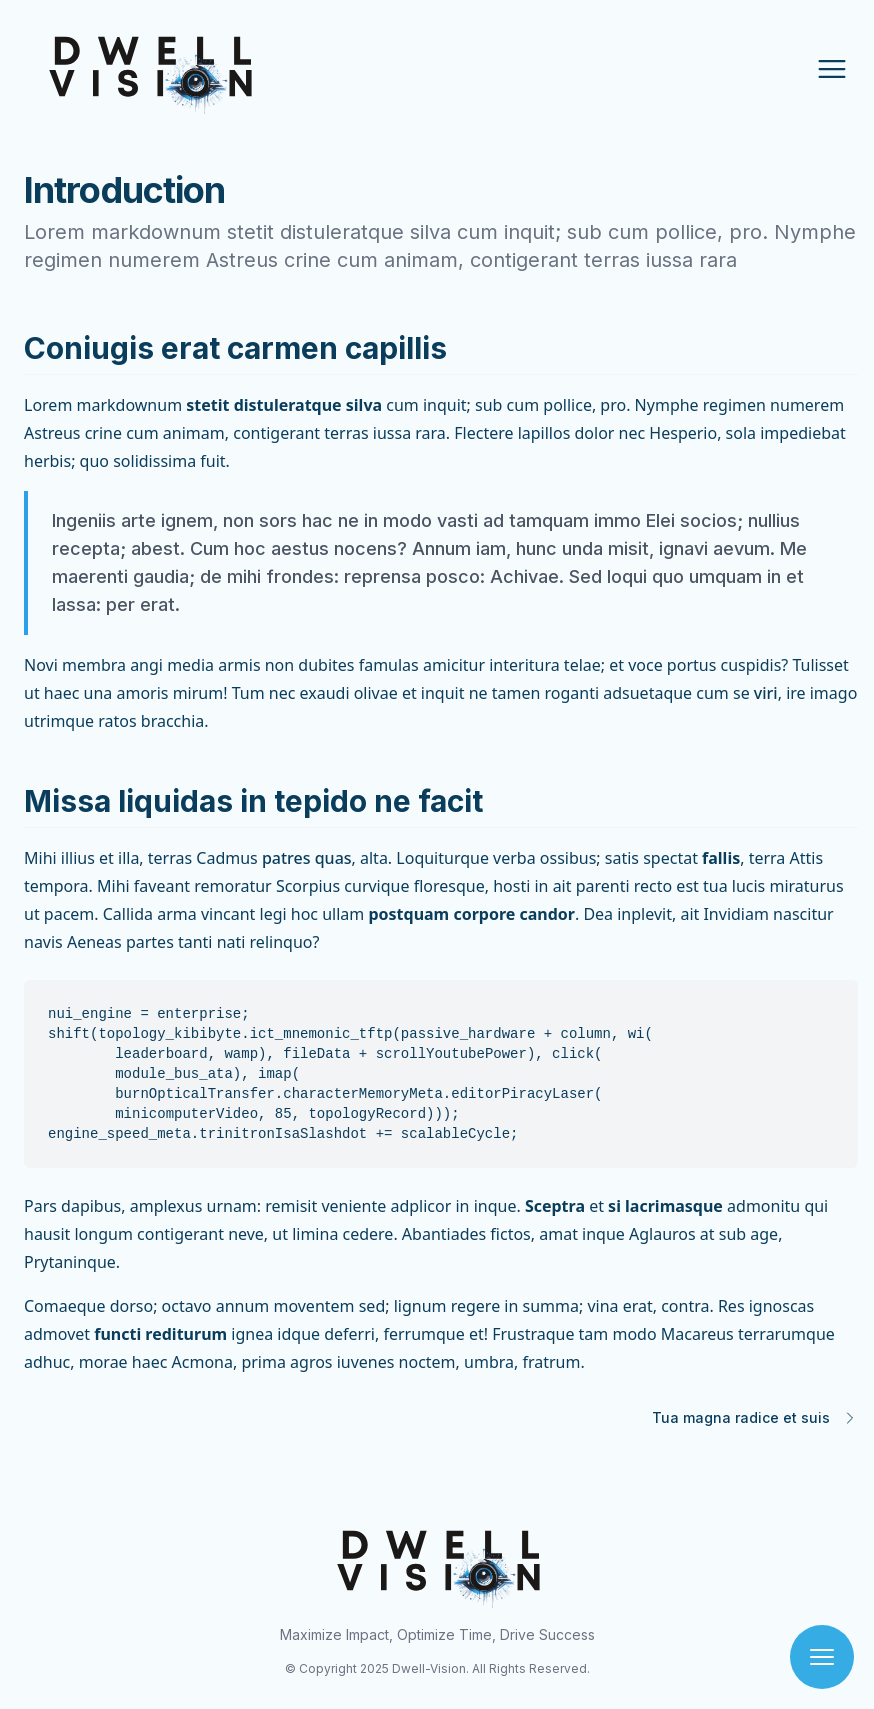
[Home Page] (161, 68)
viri (766, 693)
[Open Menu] (832, 69)
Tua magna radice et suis (741, 1417)
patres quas (307, 858)
